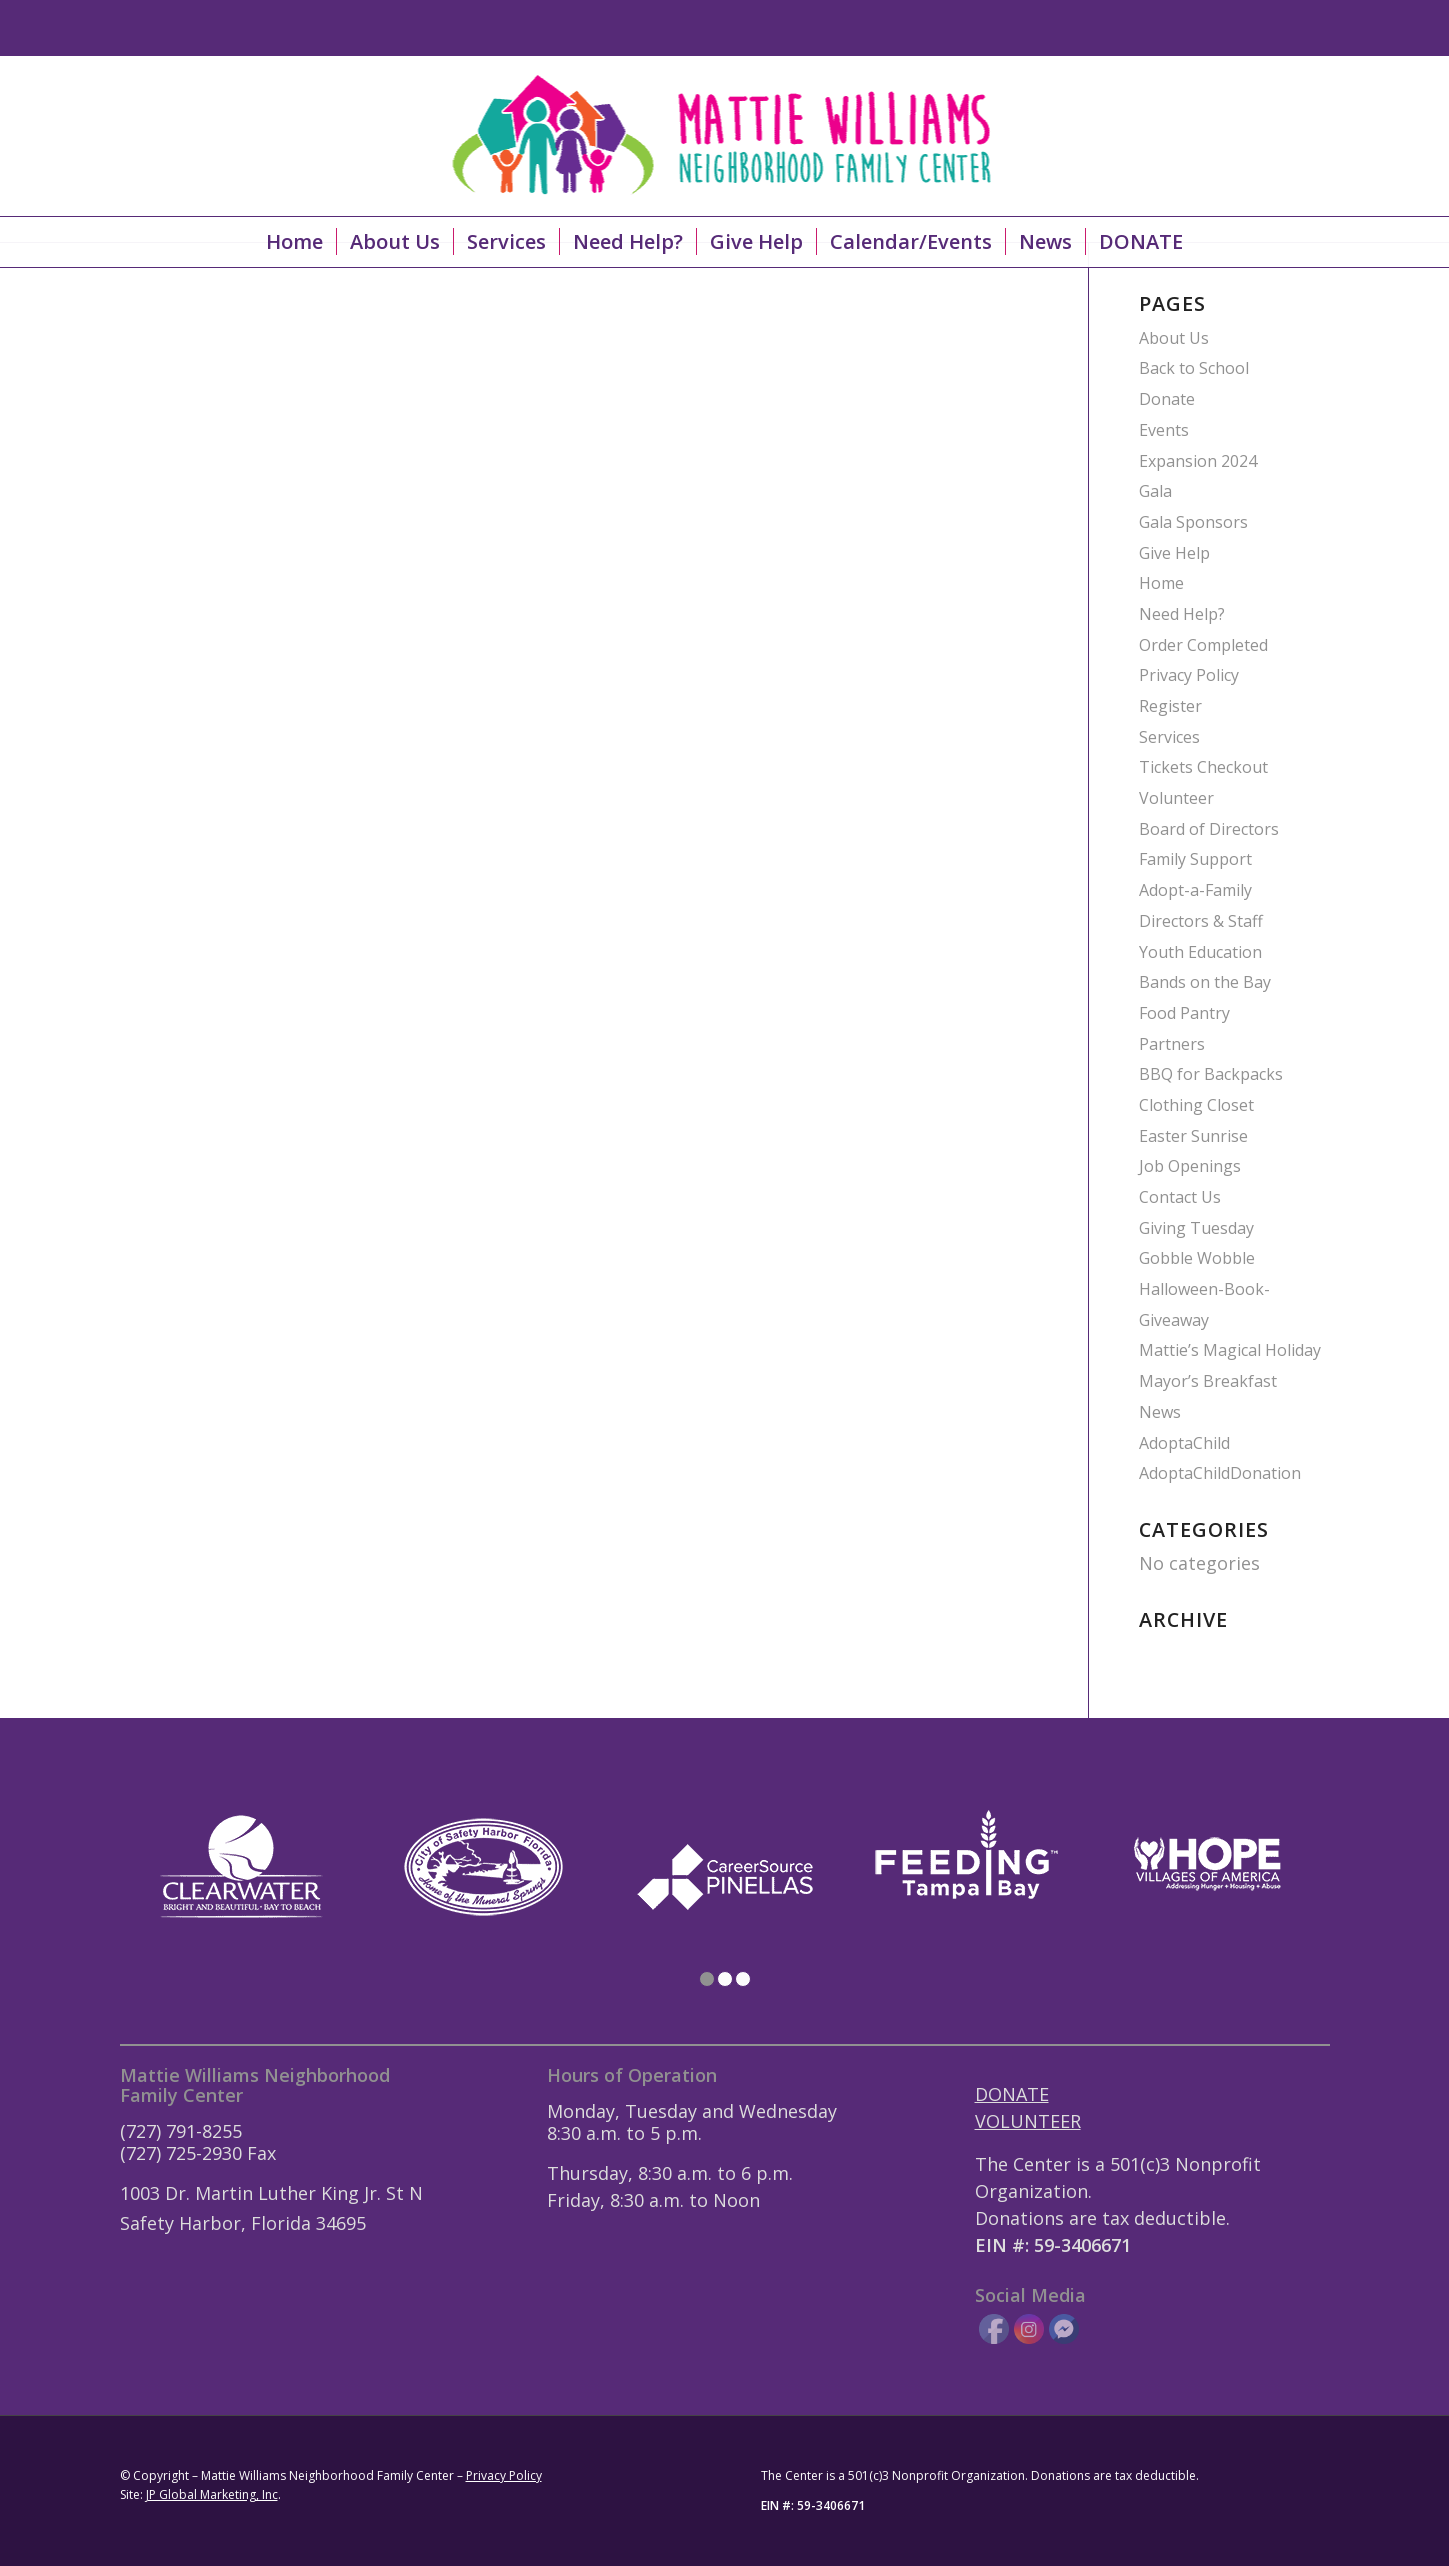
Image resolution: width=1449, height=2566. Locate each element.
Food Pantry (1184, 1013)
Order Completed (1203, 645)
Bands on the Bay (1205, 982)
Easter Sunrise (1193, 1136)
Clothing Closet (1196, 1105)
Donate (1167, 399)
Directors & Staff (1201, 921)
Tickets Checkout (1203, 767)
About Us (1174, 338)
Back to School (1194, 368)
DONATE (1012, 2094)
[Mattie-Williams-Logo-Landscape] (724, 136)
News (1160, 1412)
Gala (1155, 491)
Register (1170, 706)
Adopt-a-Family (1195, 890)
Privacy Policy (1189, 675)
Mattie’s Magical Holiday (1230, 1350)
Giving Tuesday (1196, 1228)
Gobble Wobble (1197, 1258)
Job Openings (1190, 1166)
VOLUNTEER (1028, 2121)
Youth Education (1200, 952)
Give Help (1174, 553)
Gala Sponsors (1193, 522)
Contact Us (1180, 1197)
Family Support (1195, 859)
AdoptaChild (1184, 1443)
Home (1161, 583)
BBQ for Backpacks (1211, 1074)
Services (1169, 737)
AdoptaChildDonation (1220, 1473)
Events (1164, 430)
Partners (1172, 1044)
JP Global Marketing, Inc (212, 2494)
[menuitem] (294, 242)
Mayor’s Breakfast (1208, 1381)
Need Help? (1182, 614)
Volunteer (1176, 798)
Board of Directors (1209, 829)
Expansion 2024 (1198, 461)
